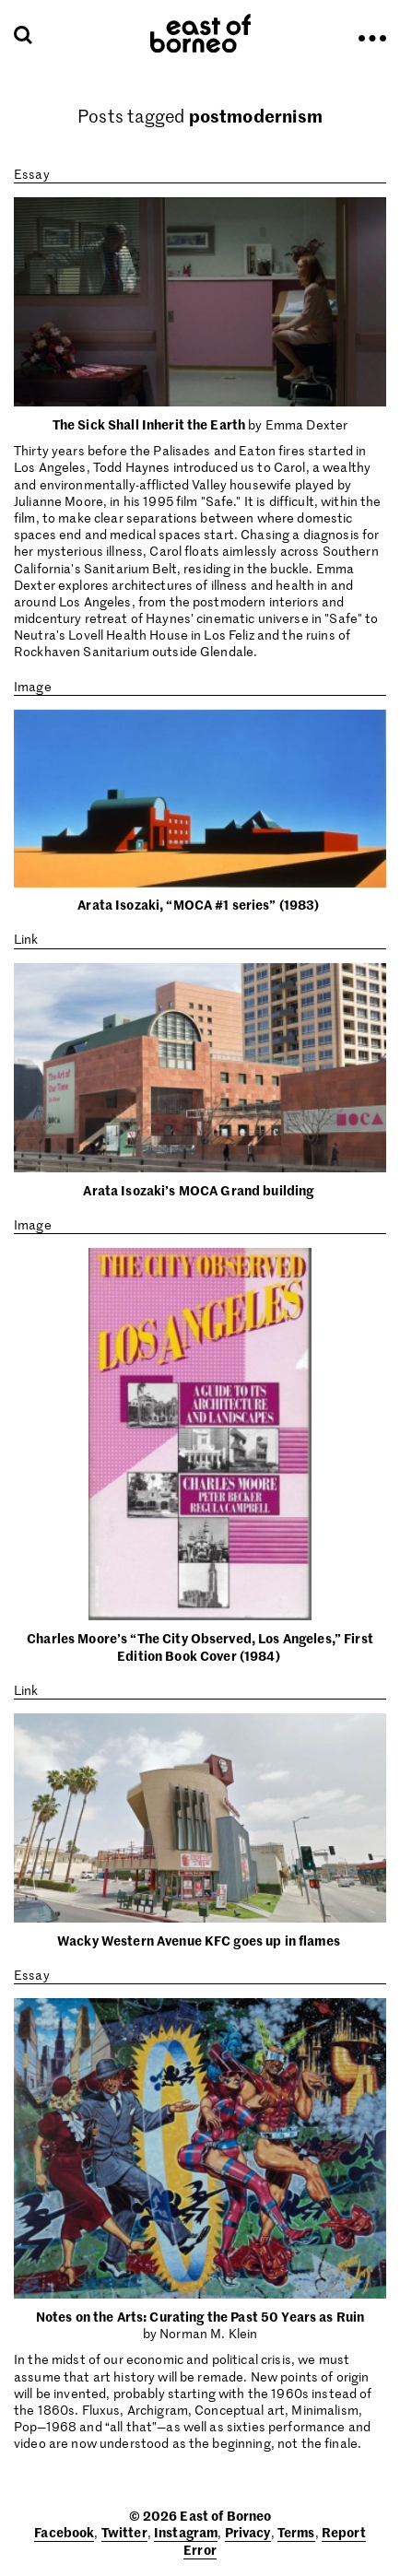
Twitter (124, 2532)
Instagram (186, 2532)
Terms (296, 2532)
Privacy (248, 2532)
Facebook (64, 2532)
